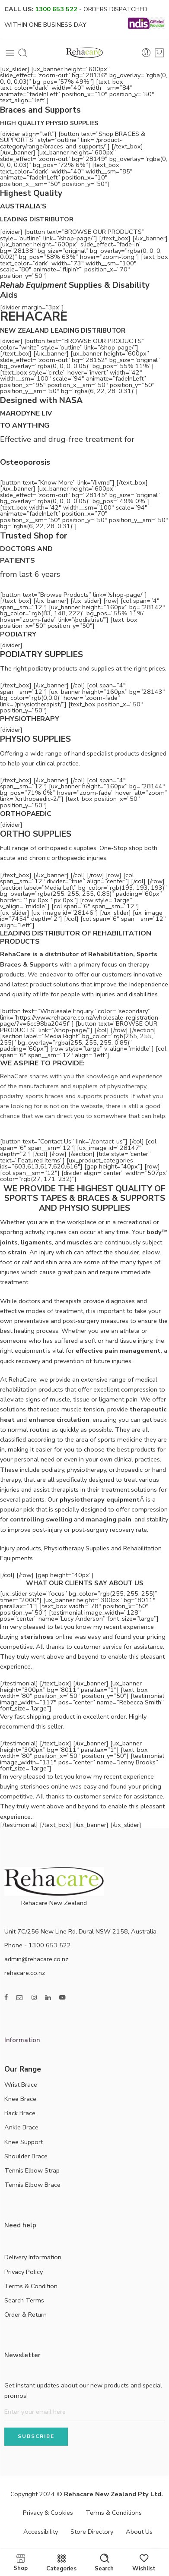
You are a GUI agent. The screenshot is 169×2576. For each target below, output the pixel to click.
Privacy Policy (23, 2271)
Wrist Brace (20, 2084)
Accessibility (40, 2531)
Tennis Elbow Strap (32, 2170)
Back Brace (19, 2113)
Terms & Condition (30, 2286)
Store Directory (91, 2531)
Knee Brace (20, 2098)
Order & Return (25, 2314)
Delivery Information (32, 2257)
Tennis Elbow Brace (32, 2184)
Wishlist (144, 2563)
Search (104, 2563)
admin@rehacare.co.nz (36, 1959)
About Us (139, 2531)
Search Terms (24, 2300)
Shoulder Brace (26, 2156)
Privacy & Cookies (48, 2512)
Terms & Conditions (114, 2512)
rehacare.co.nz (24, 1972)
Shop (20, 2562)
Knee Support (23, 2142)
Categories (61, 2563)
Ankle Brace (21, 2127)
